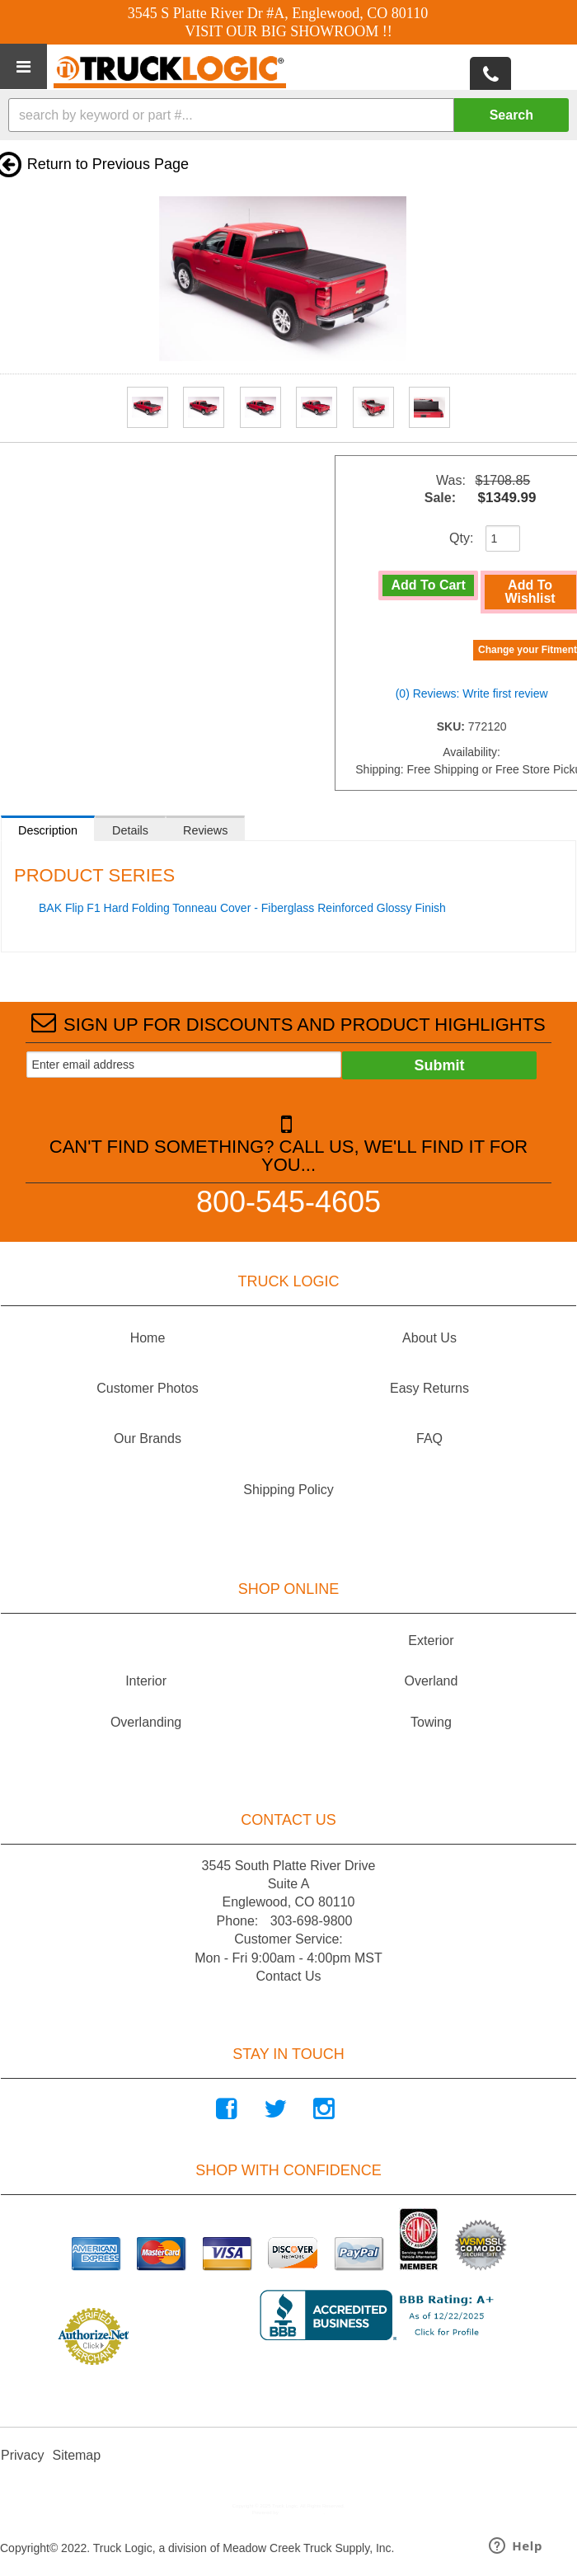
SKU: (452, 726)
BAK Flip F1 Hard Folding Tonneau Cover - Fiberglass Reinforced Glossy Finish (242, 907)
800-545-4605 (288, 1201)
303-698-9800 (311, 1921)
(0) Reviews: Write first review (472, 693)
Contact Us (288, 1976)
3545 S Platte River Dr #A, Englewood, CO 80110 (278, 13)
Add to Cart (429, 585)
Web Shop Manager (301, 2512)
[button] (288, 115)
